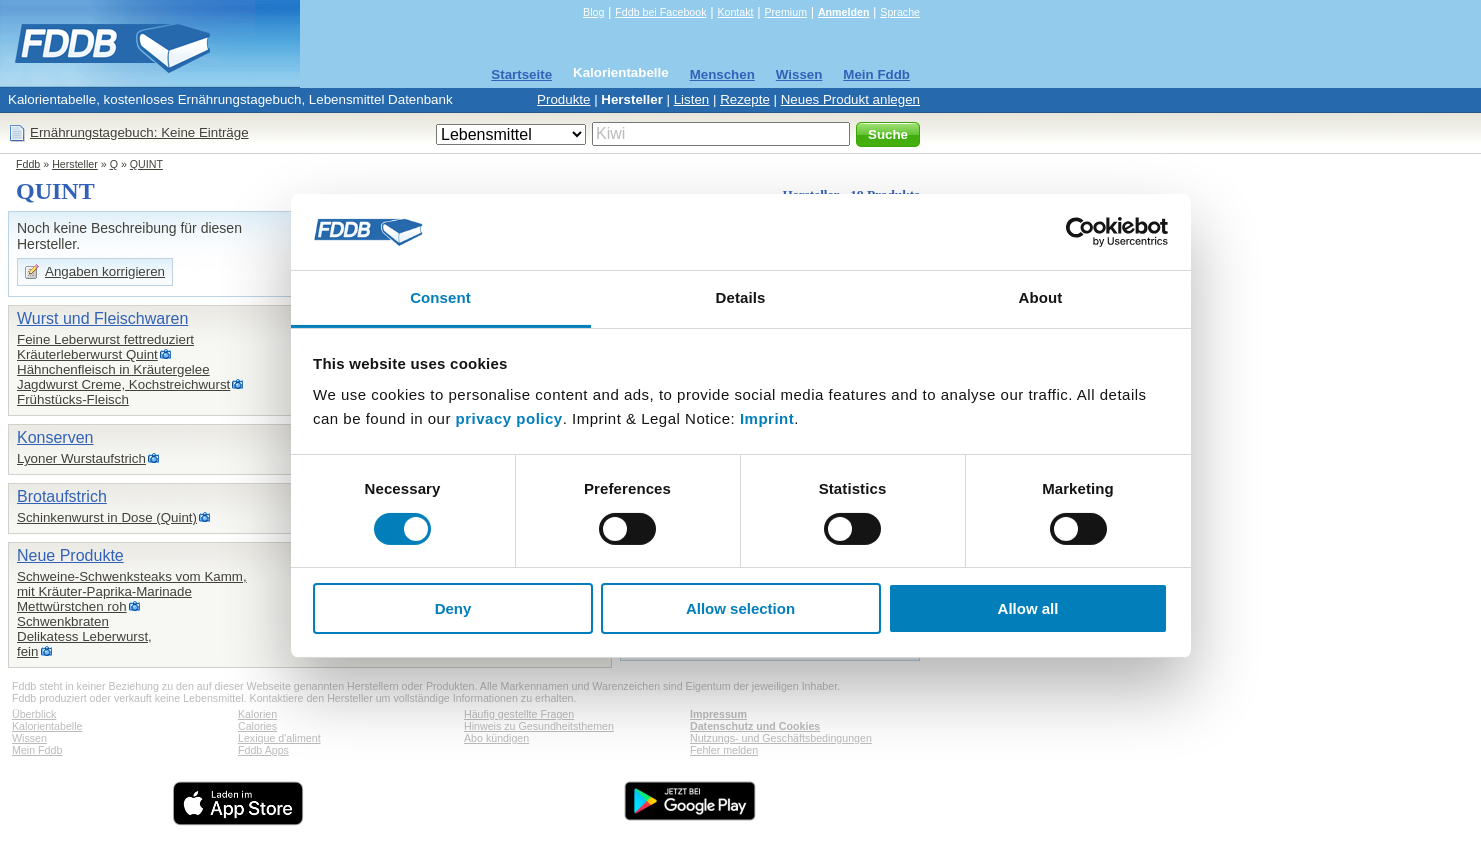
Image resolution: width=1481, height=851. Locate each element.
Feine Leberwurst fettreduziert (105, 339)
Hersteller (632, 99)
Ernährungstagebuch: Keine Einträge (139, 132)
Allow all (1028, 608)
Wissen (799, 74)
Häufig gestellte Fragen (519, 714)
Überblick (34, 714)
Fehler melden (724, 750)
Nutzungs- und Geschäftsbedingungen (781, 738)
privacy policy (509, 418)
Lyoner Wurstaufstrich (81, 458)
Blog (593, 12)
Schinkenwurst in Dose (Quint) (107, 517)
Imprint (767, 418)
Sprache (900, 12)
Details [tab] (741, 297)
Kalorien (257, 714)
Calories (257, 726)
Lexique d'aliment (279, 738)
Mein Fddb (876, 74)
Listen (692, 99)
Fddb (28, 164)
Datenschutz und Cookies (755, 726)
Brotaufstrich (62, 496)
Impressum (718, 714)
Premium (785, 12)
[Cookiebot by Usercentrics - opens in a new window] (1080, 232)
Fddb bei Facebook (660, 12)
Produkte (563, 99)
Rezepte (745, 99)
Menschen (722, 74)
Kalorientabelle (621, 72)
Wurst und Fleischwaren (102, 318)
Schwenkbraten (63, 621)
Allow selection (740, 608)
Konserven (55, 437)
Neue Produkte (70, 555)
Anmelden (844, 12)
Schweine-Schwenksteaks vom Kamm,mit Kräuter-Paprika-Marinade (132, 584)
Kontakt (735, 12)
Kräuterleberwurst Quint (87, 354)
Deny (453, 608)
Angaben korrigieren (105, 271)
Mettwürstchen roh (72, 606)
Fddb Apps (263, 750)
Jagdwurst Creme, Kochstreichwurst (123, 384)
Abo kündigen (496, 738)
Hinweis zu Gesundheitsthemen (539, 726)
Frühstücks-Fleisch (73, 399)
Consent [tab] (440, 297)
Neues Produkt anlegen (850, 99)
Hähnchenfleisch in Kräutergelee (113, 369)
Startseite (521, 74)
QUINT (146, 164)
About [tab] (1041, 297)
